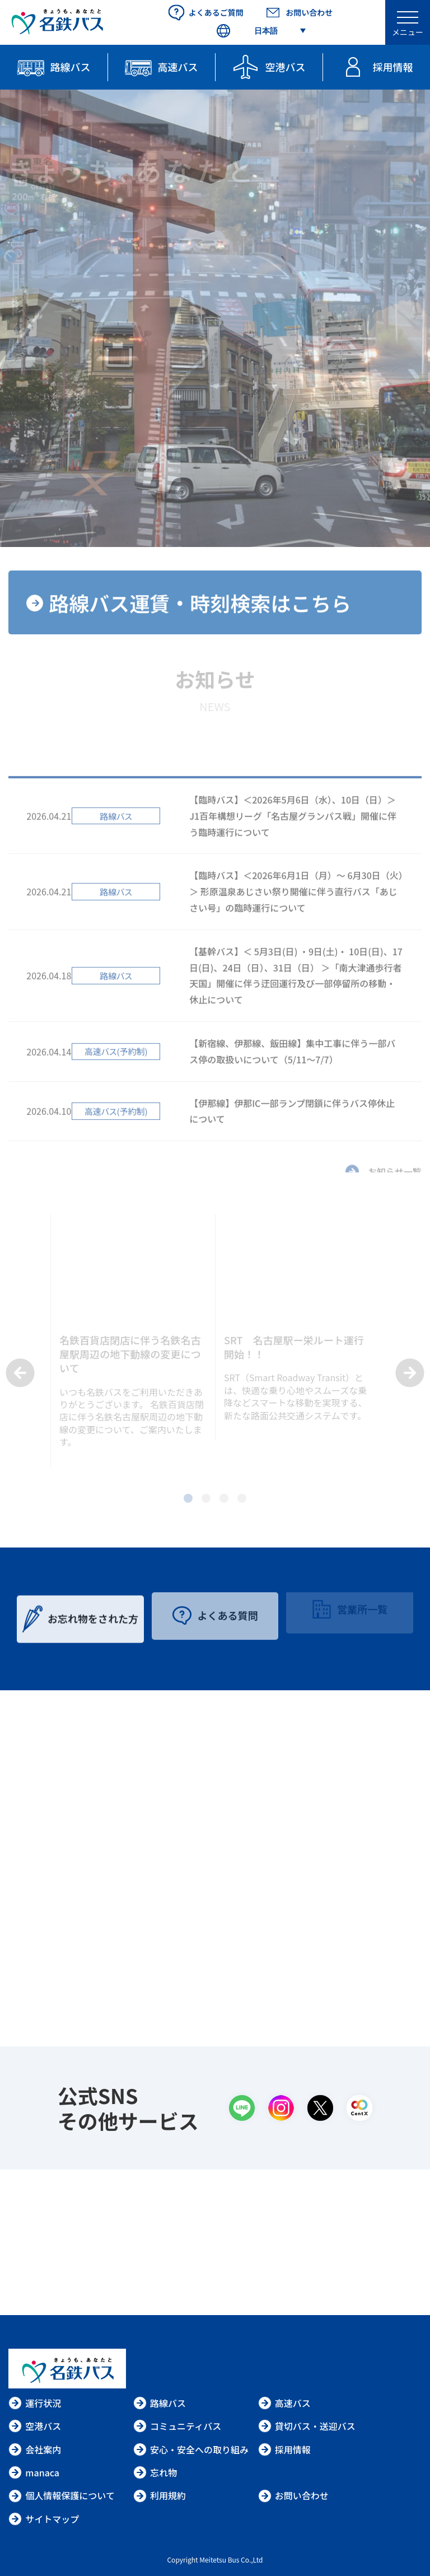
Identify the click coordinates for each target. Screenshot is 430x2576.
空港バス (34, 2426)
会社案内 (34, 2449)
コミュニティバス (177, 2426)
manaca (33, 2472)
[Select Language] (260, 31)
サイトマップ (43, 2519)
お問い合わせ (293, 2495)
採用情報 (284, 2449)
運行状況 (34, 2403)
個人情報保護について (61, 2495)
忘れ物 (155, 2472)
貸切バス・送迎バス (307, 2426)
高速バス (284, 2403)
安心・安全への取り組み (191, 2449)
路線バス (159, 2403)
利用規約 (159, 2495)
